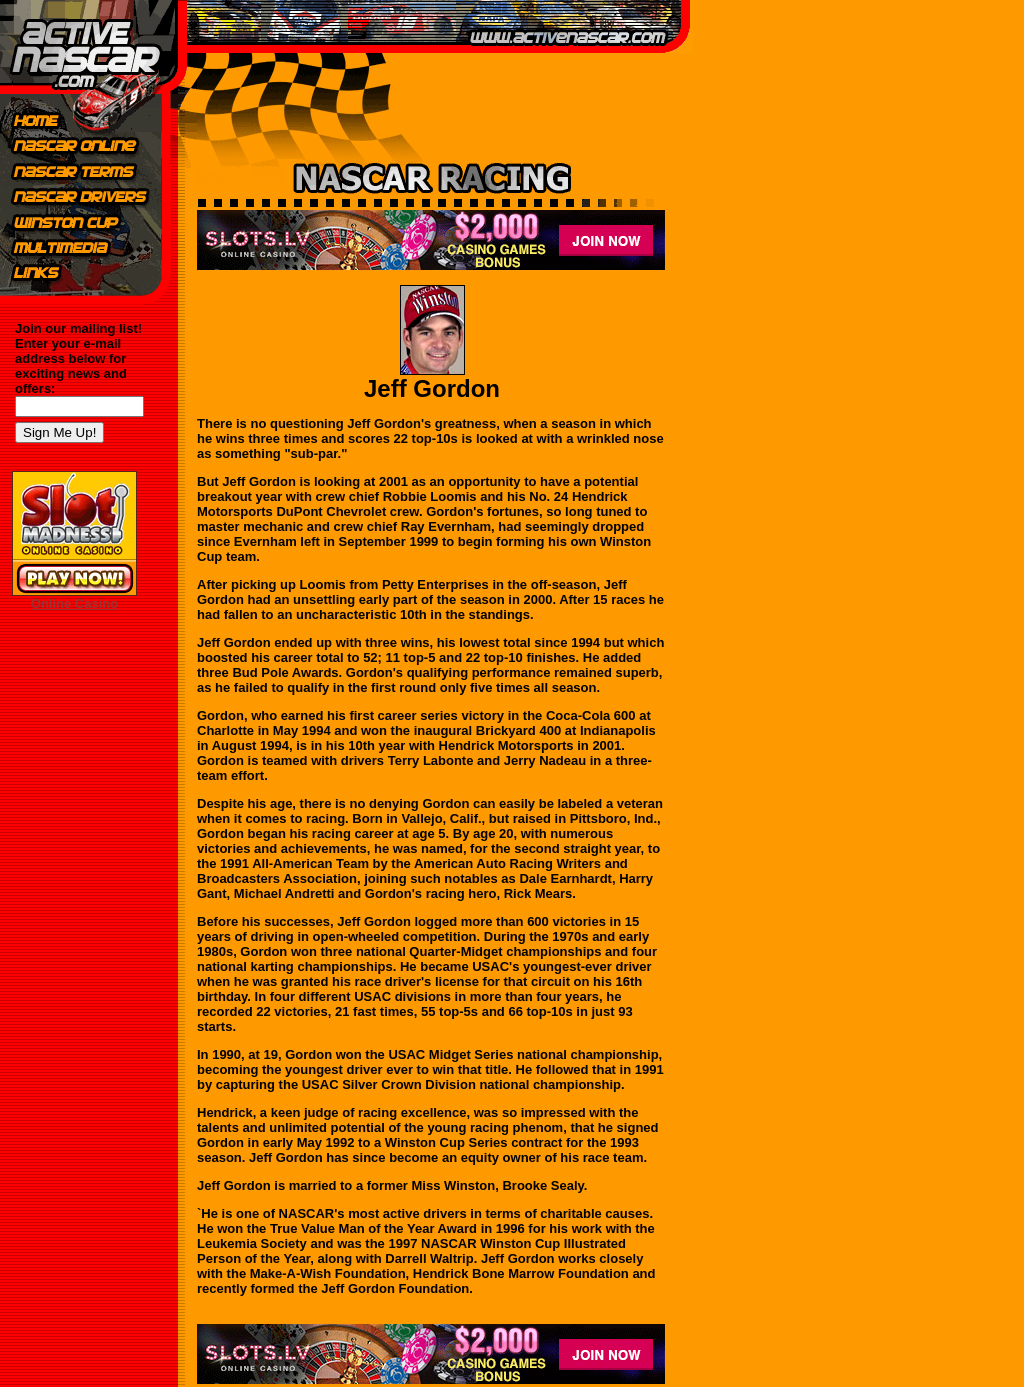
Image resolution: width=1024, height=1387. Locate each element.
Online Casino (74, 603)
